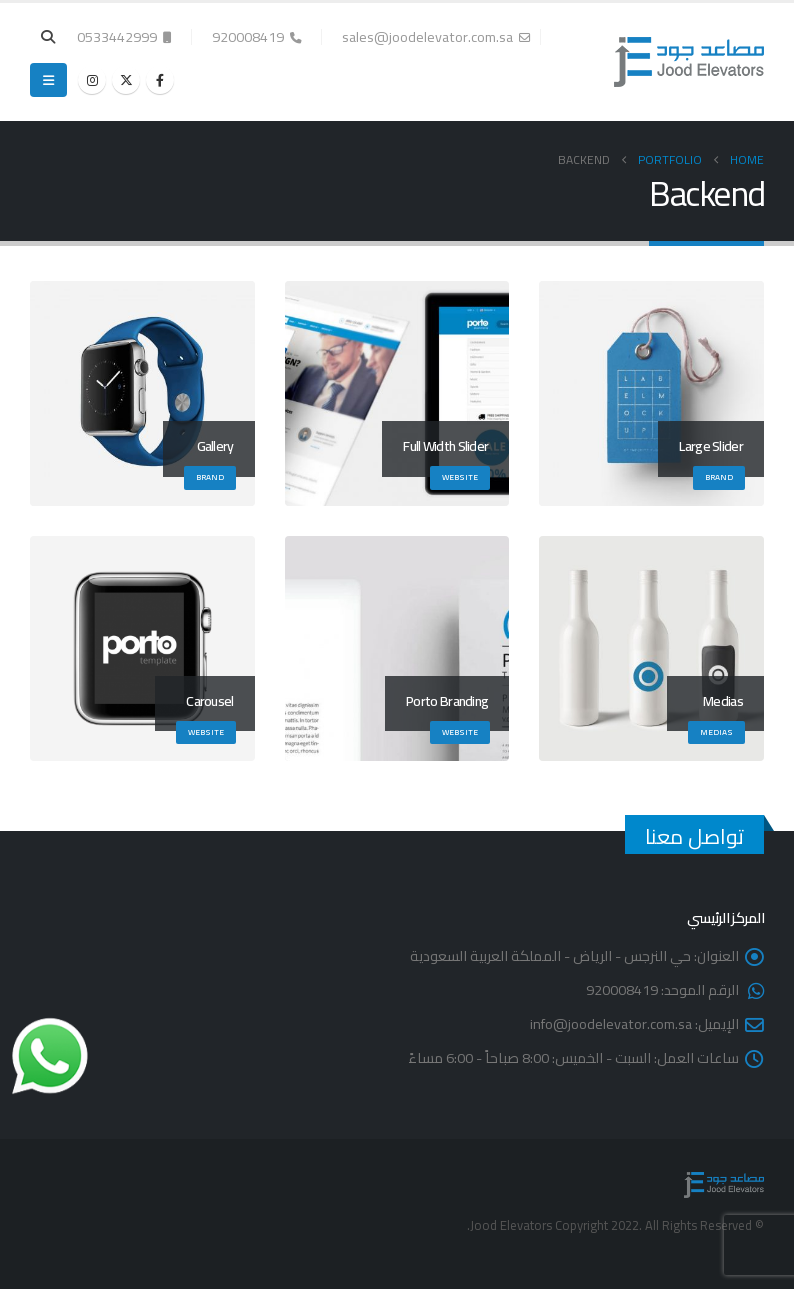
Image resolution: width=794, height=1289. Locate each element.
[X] (126, 80)
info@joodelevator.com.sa (611, 1023)
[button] (48, 37)
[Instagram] (92, 80)
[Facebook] (160, 80)
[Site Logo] (689, 62)
